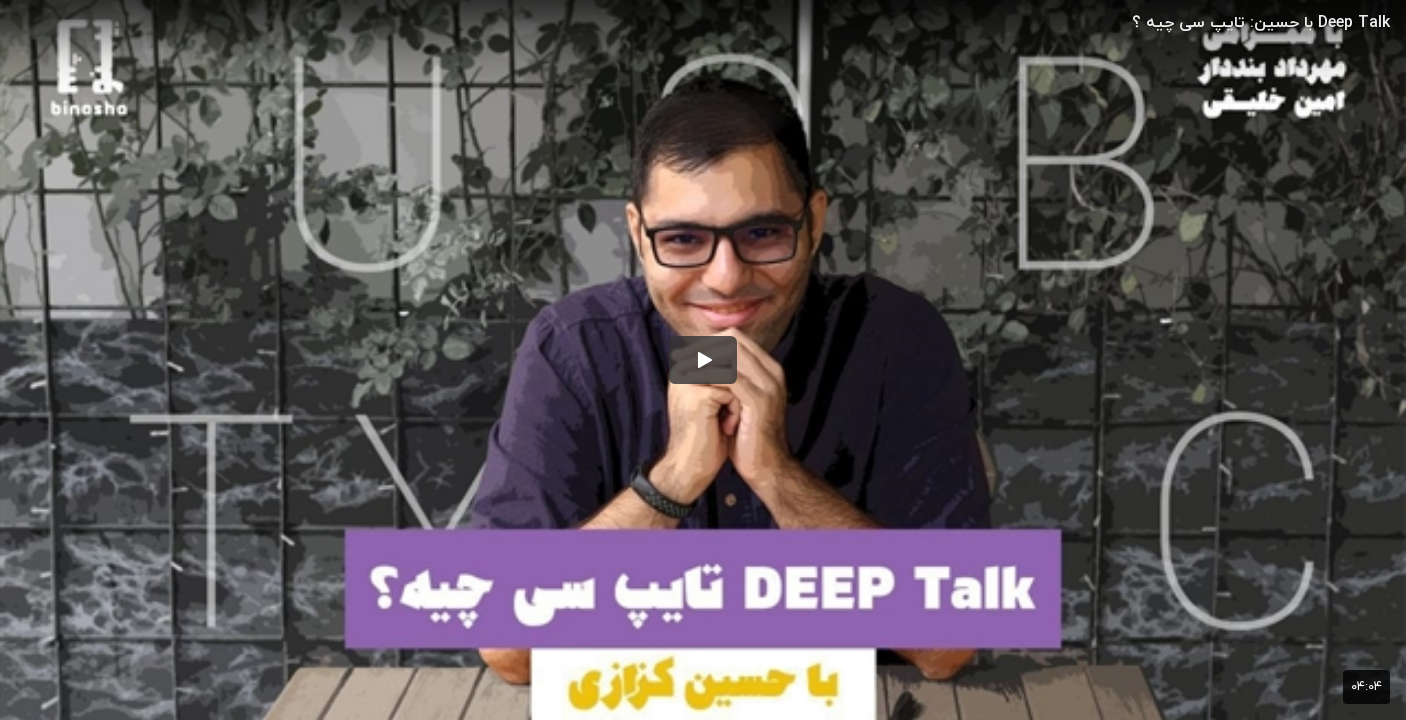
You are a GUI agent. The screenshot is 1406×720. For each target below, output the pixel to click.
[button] (703, 360)
